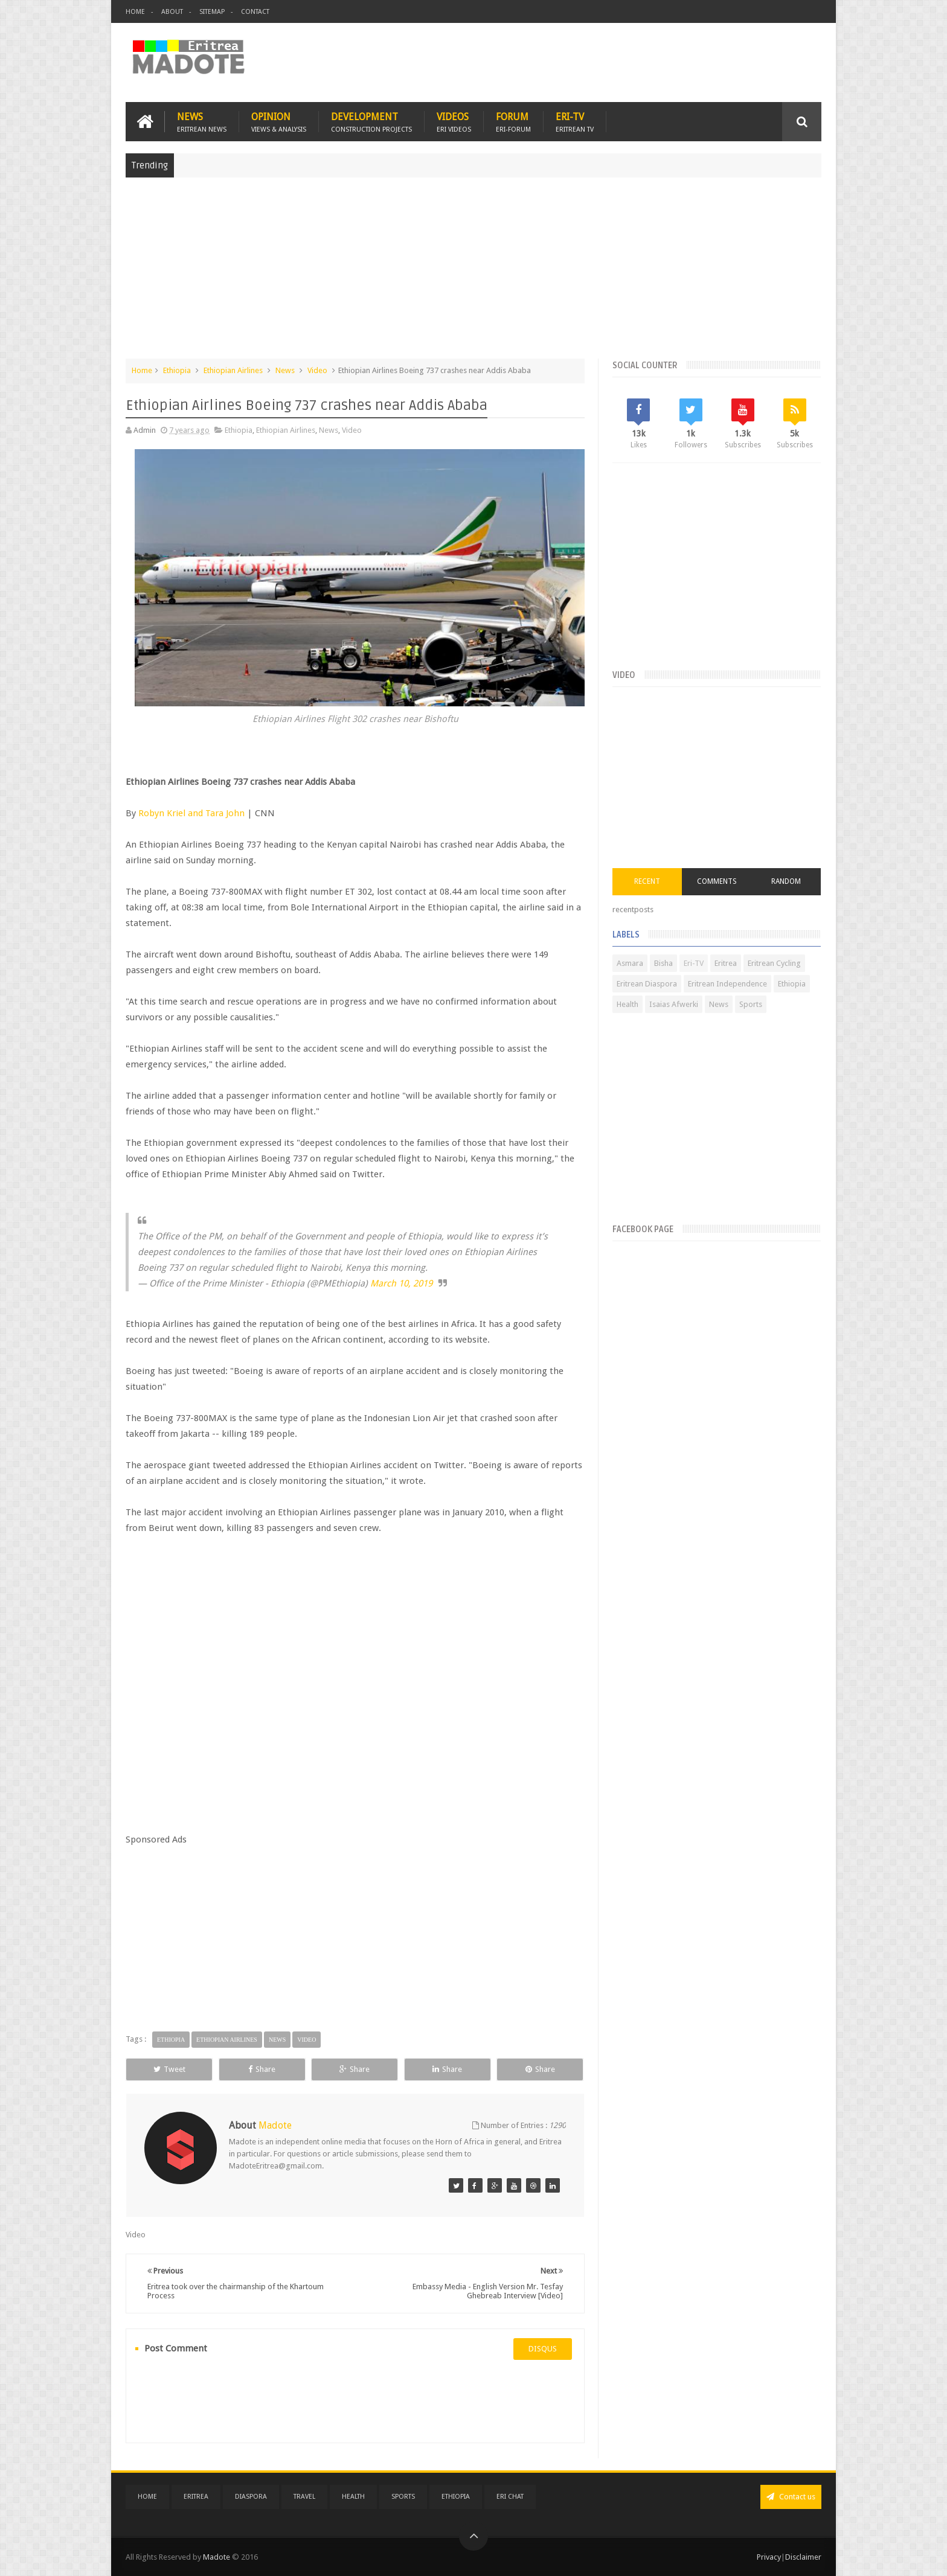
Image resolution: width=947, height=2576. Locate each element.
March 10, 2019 (401, 1283)
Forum (513, 121)
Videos (454, 121)
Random (786, 881)
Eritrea (725, 963)
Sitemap (212, 12)
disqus (542, 2348)
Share (261, 2069)
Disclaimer (803, 2557)
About (172, 12)
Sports (750, 1004)
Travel (304, 2497)
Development (371, 121)
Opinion (278, 121)
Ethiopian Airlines (233, 370)
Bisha (663, 963)
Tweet (169, 2069)
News (201, 121)
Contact (255, 12)
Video (317, 370)
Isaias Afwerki (673, 1004)
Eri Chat (510, 2497)
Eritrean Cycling (774, 963)
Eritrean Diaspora (647, 983)
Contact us (790, 2496)
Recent (647, 881)
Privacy (769, 2557)
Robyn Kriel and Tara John (191, 813)
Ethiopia (177, 370)
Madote (217, 2557)
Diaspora (251, 2497)
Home (135, 12)
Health (627, 1004)
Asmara (630, 963)
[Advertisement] (473, 274)
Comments (717, 881)
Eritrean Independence (727, 983)
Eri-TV (575, 121)
